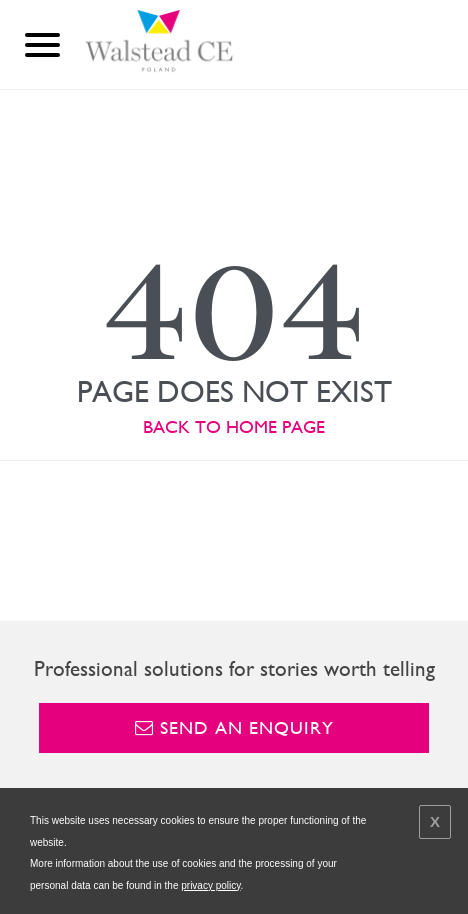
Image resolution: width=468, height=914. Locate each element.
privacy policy (210, 885)
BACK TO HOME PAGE (234, 426)
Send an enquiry (234, 727)
